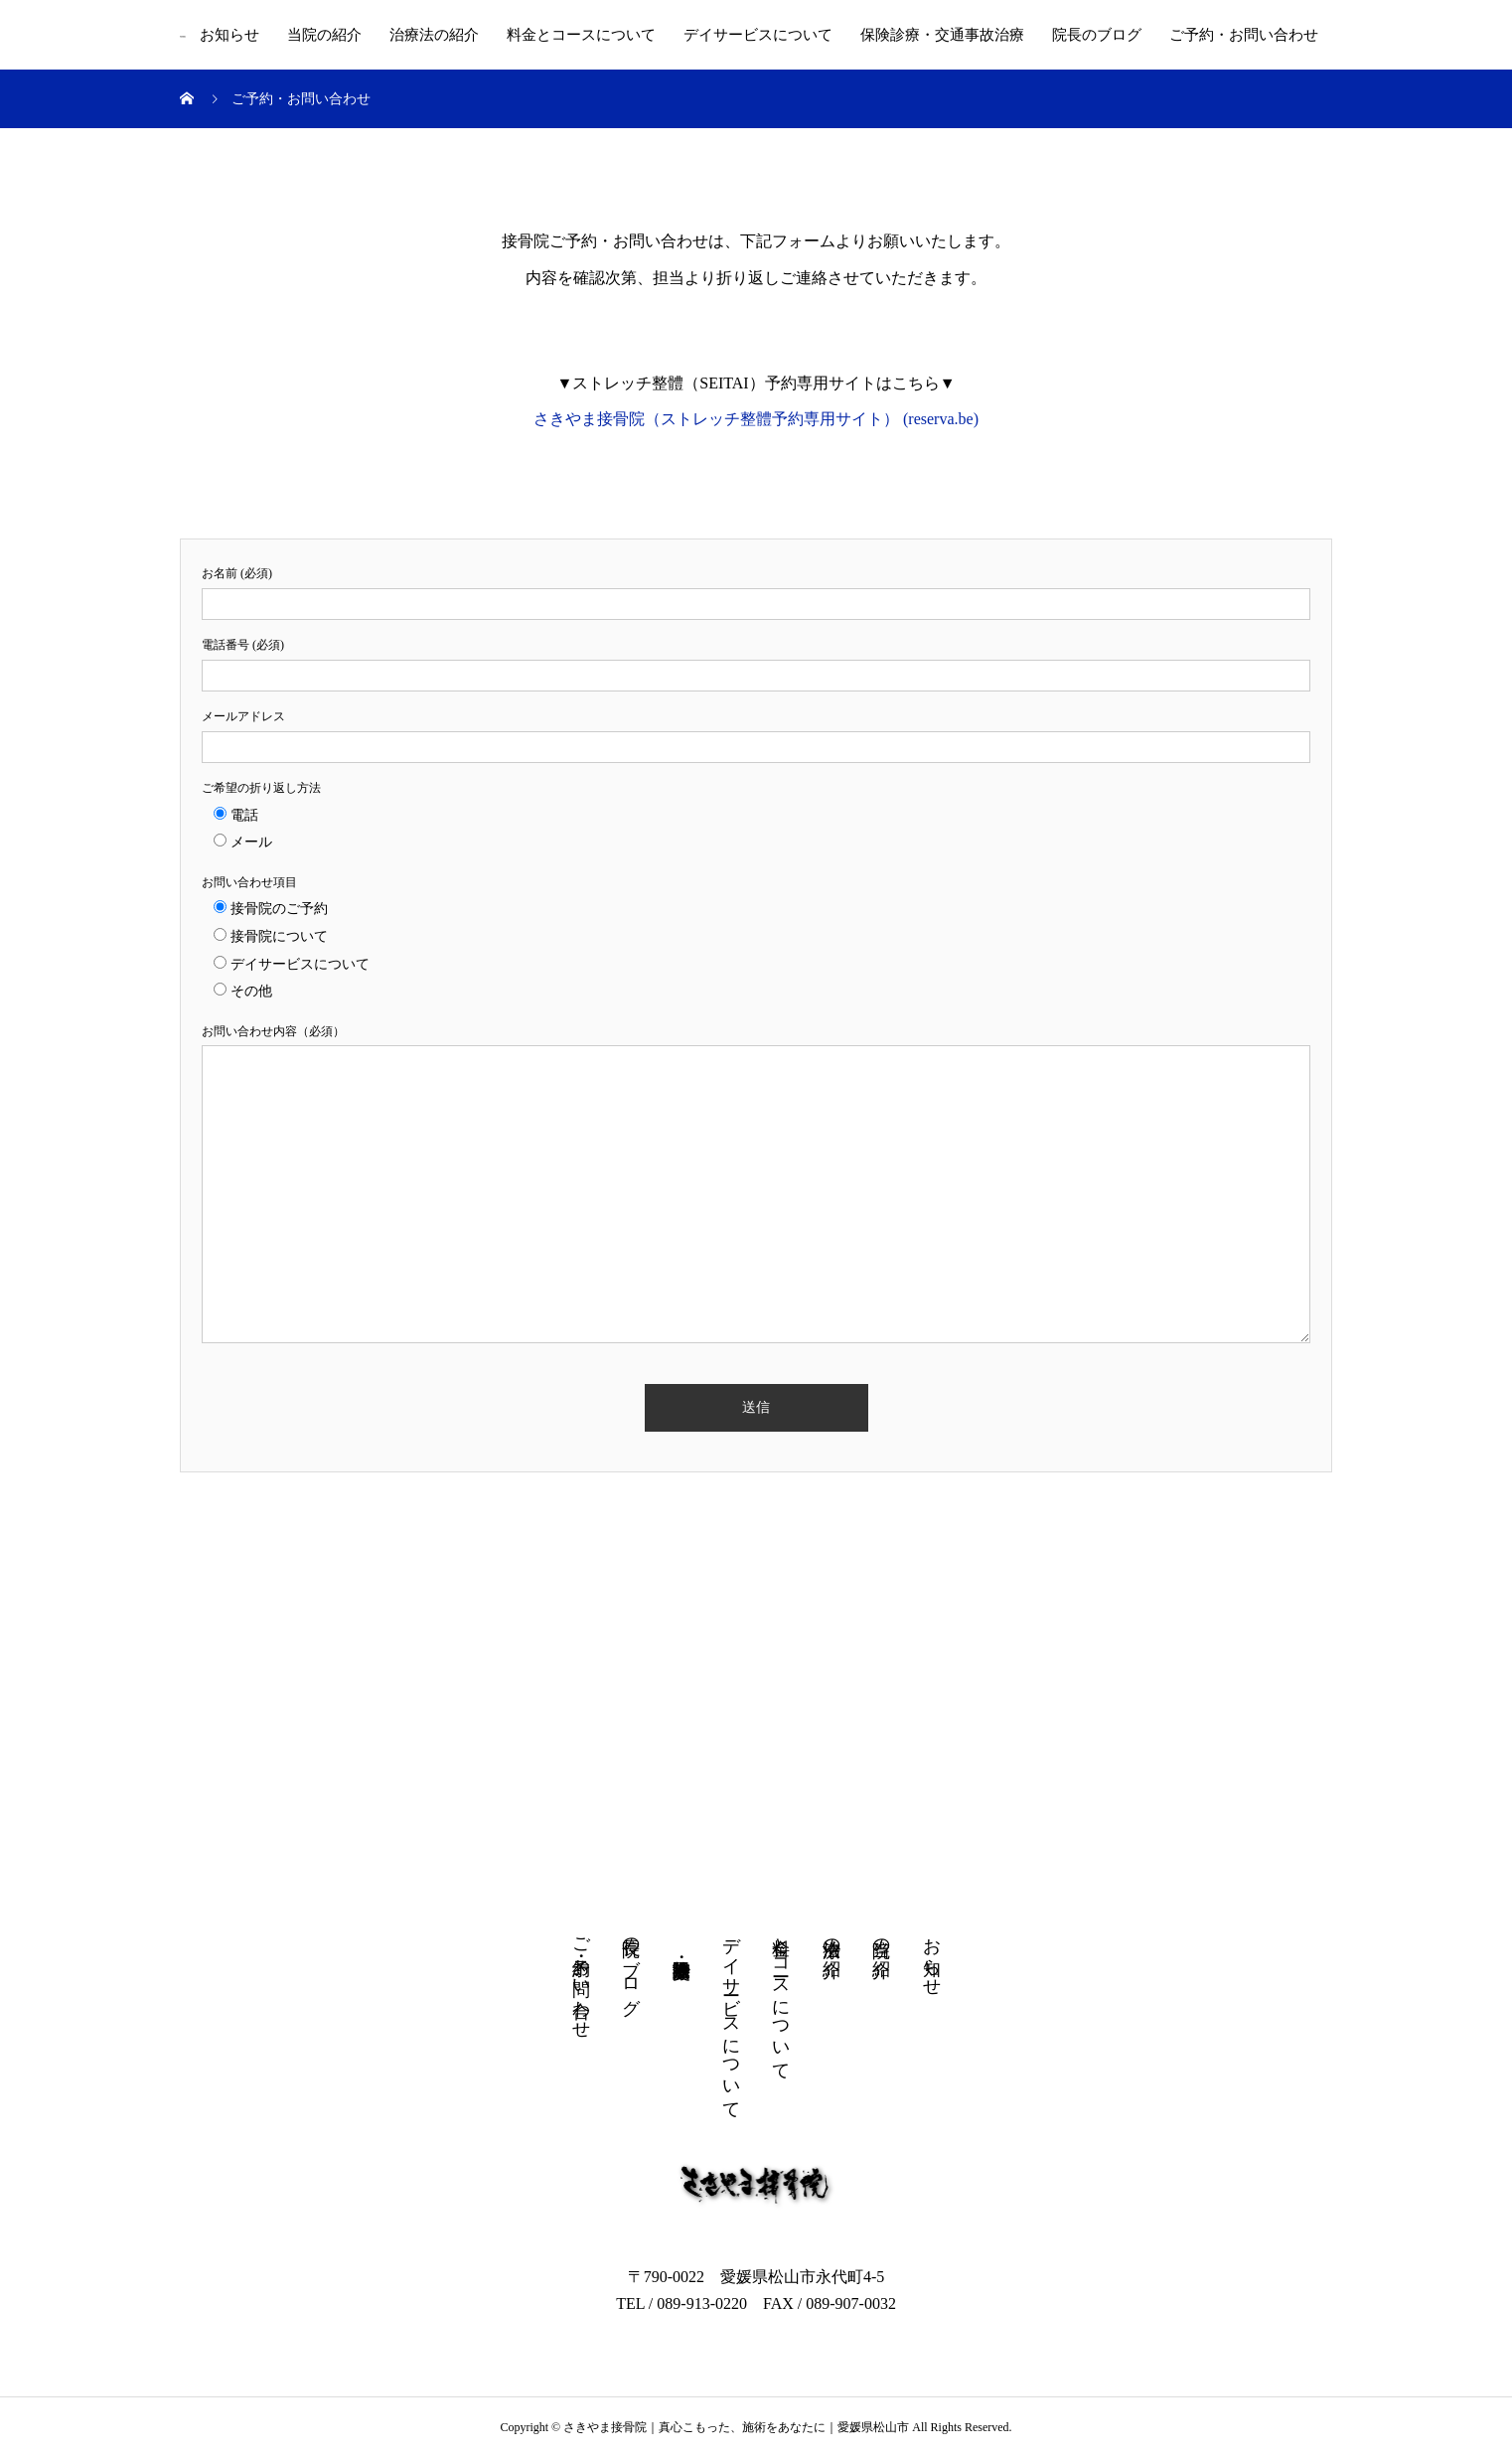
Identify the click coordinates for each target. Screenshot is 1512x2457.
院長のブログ (1096, 35)
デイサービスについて (757, 35)
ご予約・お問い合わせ (1243, 35)
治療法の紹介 (434, 35)
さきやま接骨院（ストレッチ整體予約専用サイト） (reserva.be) (756, 418)
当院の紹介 (324, 35)
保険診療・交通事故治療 (942, 35)
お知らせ (229, 35)
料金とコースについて (581, 35)
